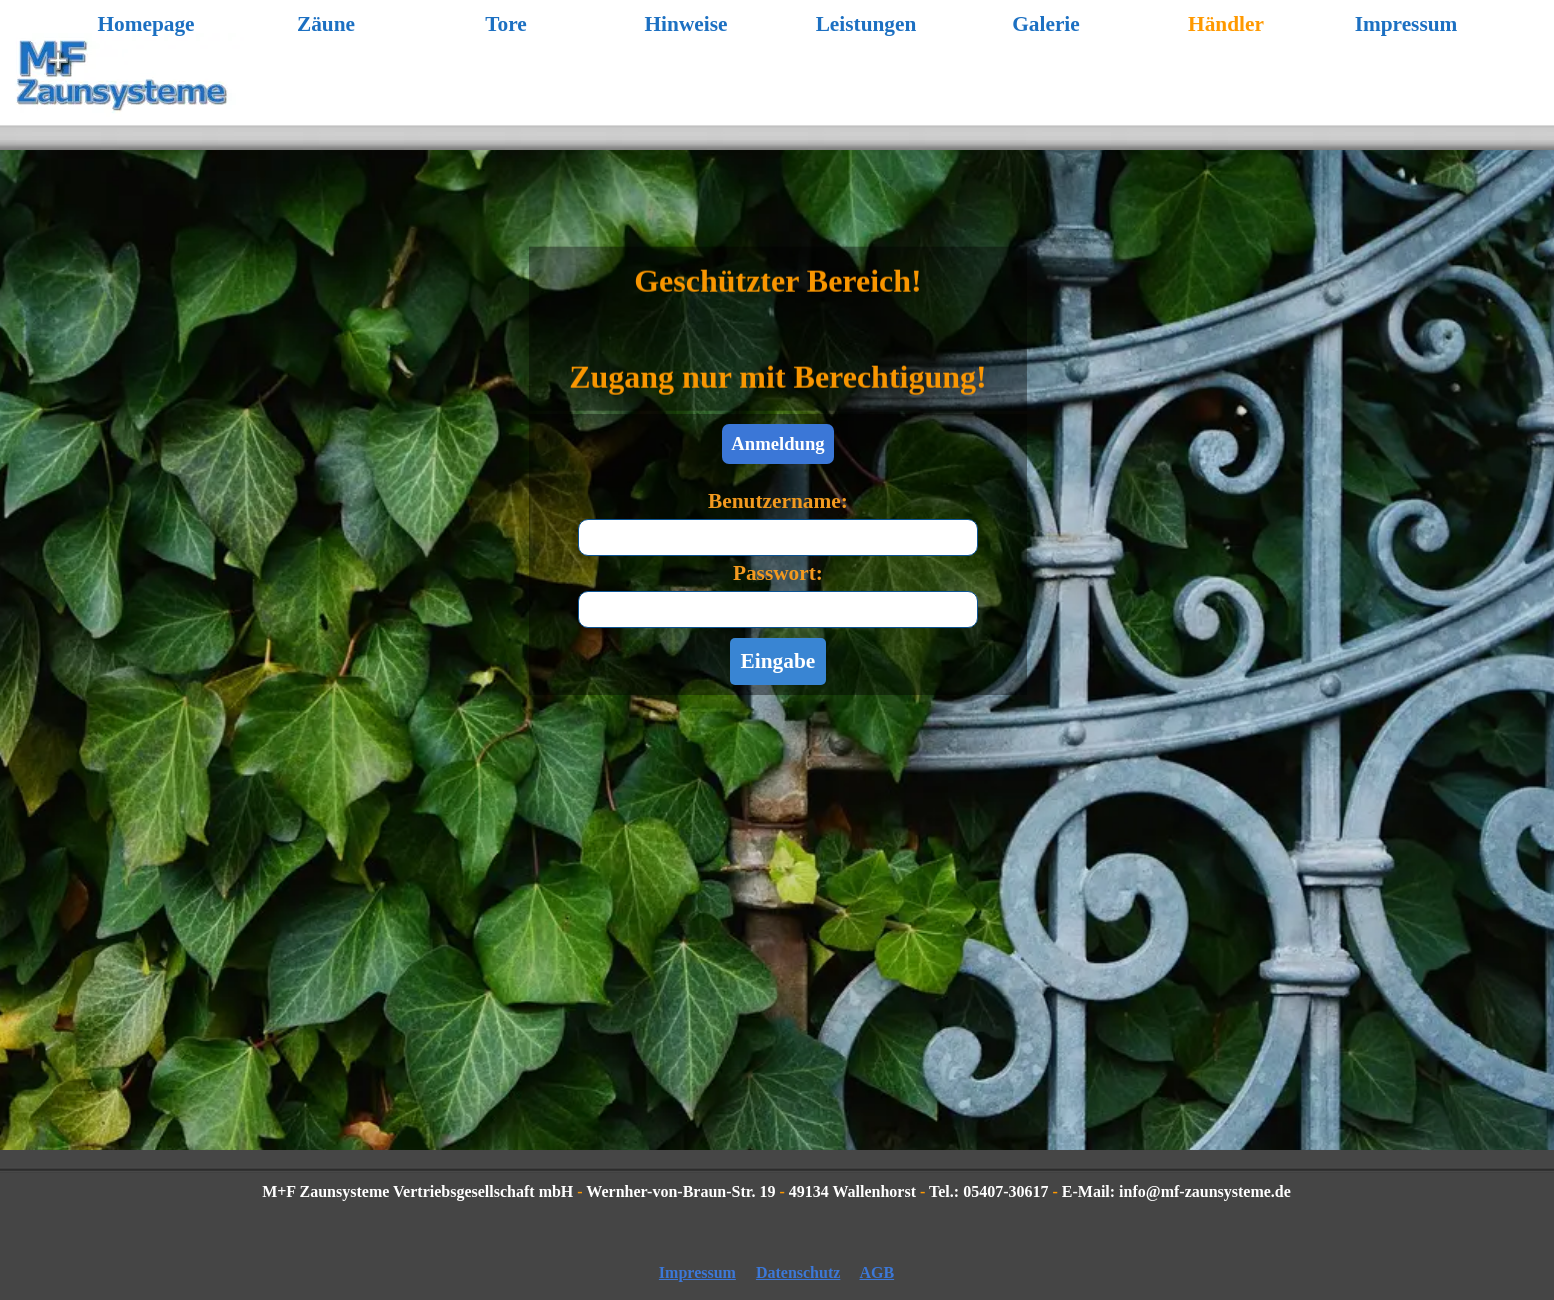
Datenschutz (798, 1272)
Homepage (145, 24)
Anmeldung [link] (777, 443)
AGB (876, 1272)
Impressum (1406, 24)
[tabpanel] (778, 272)
